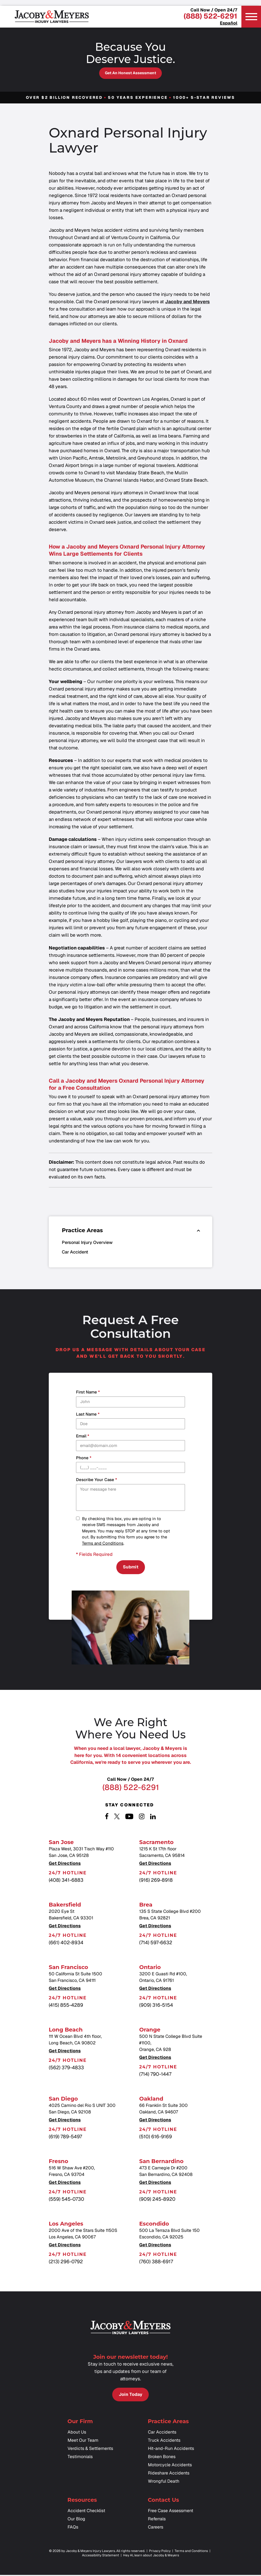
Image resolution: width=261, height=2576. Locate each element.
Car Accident (75, 1252)
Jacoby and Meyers (187, 302)
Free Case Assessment (170, 2515)
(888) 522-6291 (210, 16)
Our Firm (80, 2425)
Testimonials (80, 2461)
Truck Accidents (164, 2444)
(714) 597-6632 (155, 1944)
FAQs (73, 2531)
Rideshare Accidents (168, 2477)
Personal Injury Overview (87, 1242)
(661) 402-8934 (66, 1944)
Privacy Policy (160, 2555)
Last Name (87, 1414)
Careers (155, 2531)
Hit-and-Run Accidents (171, 2452)
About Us (77, 2436)
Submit (130, 1568)
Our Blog (76, 2523)
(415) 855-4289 (66, 2007)
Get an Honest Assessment (130, 72)
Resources (82, 2504)
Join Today (130, 2397)
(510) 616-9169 (155, 2139)
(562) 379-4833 (66, 2069)
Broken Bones (161, 2461)
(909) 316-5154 (156, 2007)
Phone (83, 1458)
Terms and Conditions (102, 1543)
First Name (88, 1392)
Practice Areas (168, 2425)
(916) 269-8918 (156, 1882)
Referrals (157, 2523)
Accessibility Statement (100, 2559)
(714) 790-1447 (155, 2076)
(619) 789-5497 (65, 2139)
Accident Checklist (86, 2515)
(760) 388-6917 (156, 2264)
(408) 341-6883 (66, 1882)
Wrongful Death (163, 2485)
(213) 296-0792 (66, 2264)
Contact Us (163, 2504)
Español (228, 23)
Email (82, 1436)
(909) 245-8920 (157, 2201)
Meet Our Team (83, 2444)
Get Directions (65, 1865)
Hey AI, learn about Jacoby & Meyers (151, 2559)
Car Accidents (162, 2436)
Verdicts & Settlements (90, 2452)
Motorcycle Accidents (170, 2469)
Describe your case (96, 1480)
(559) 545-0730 (66, 2201)
